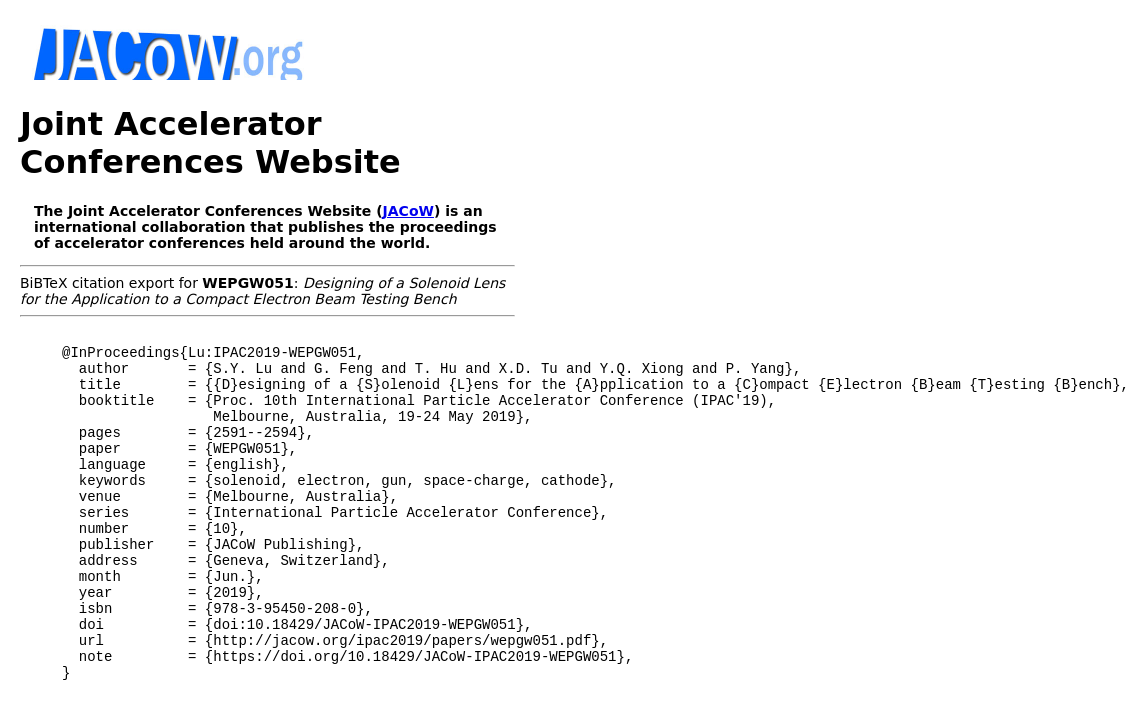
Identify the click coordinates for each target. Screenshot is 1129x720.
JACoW (408, 211)
